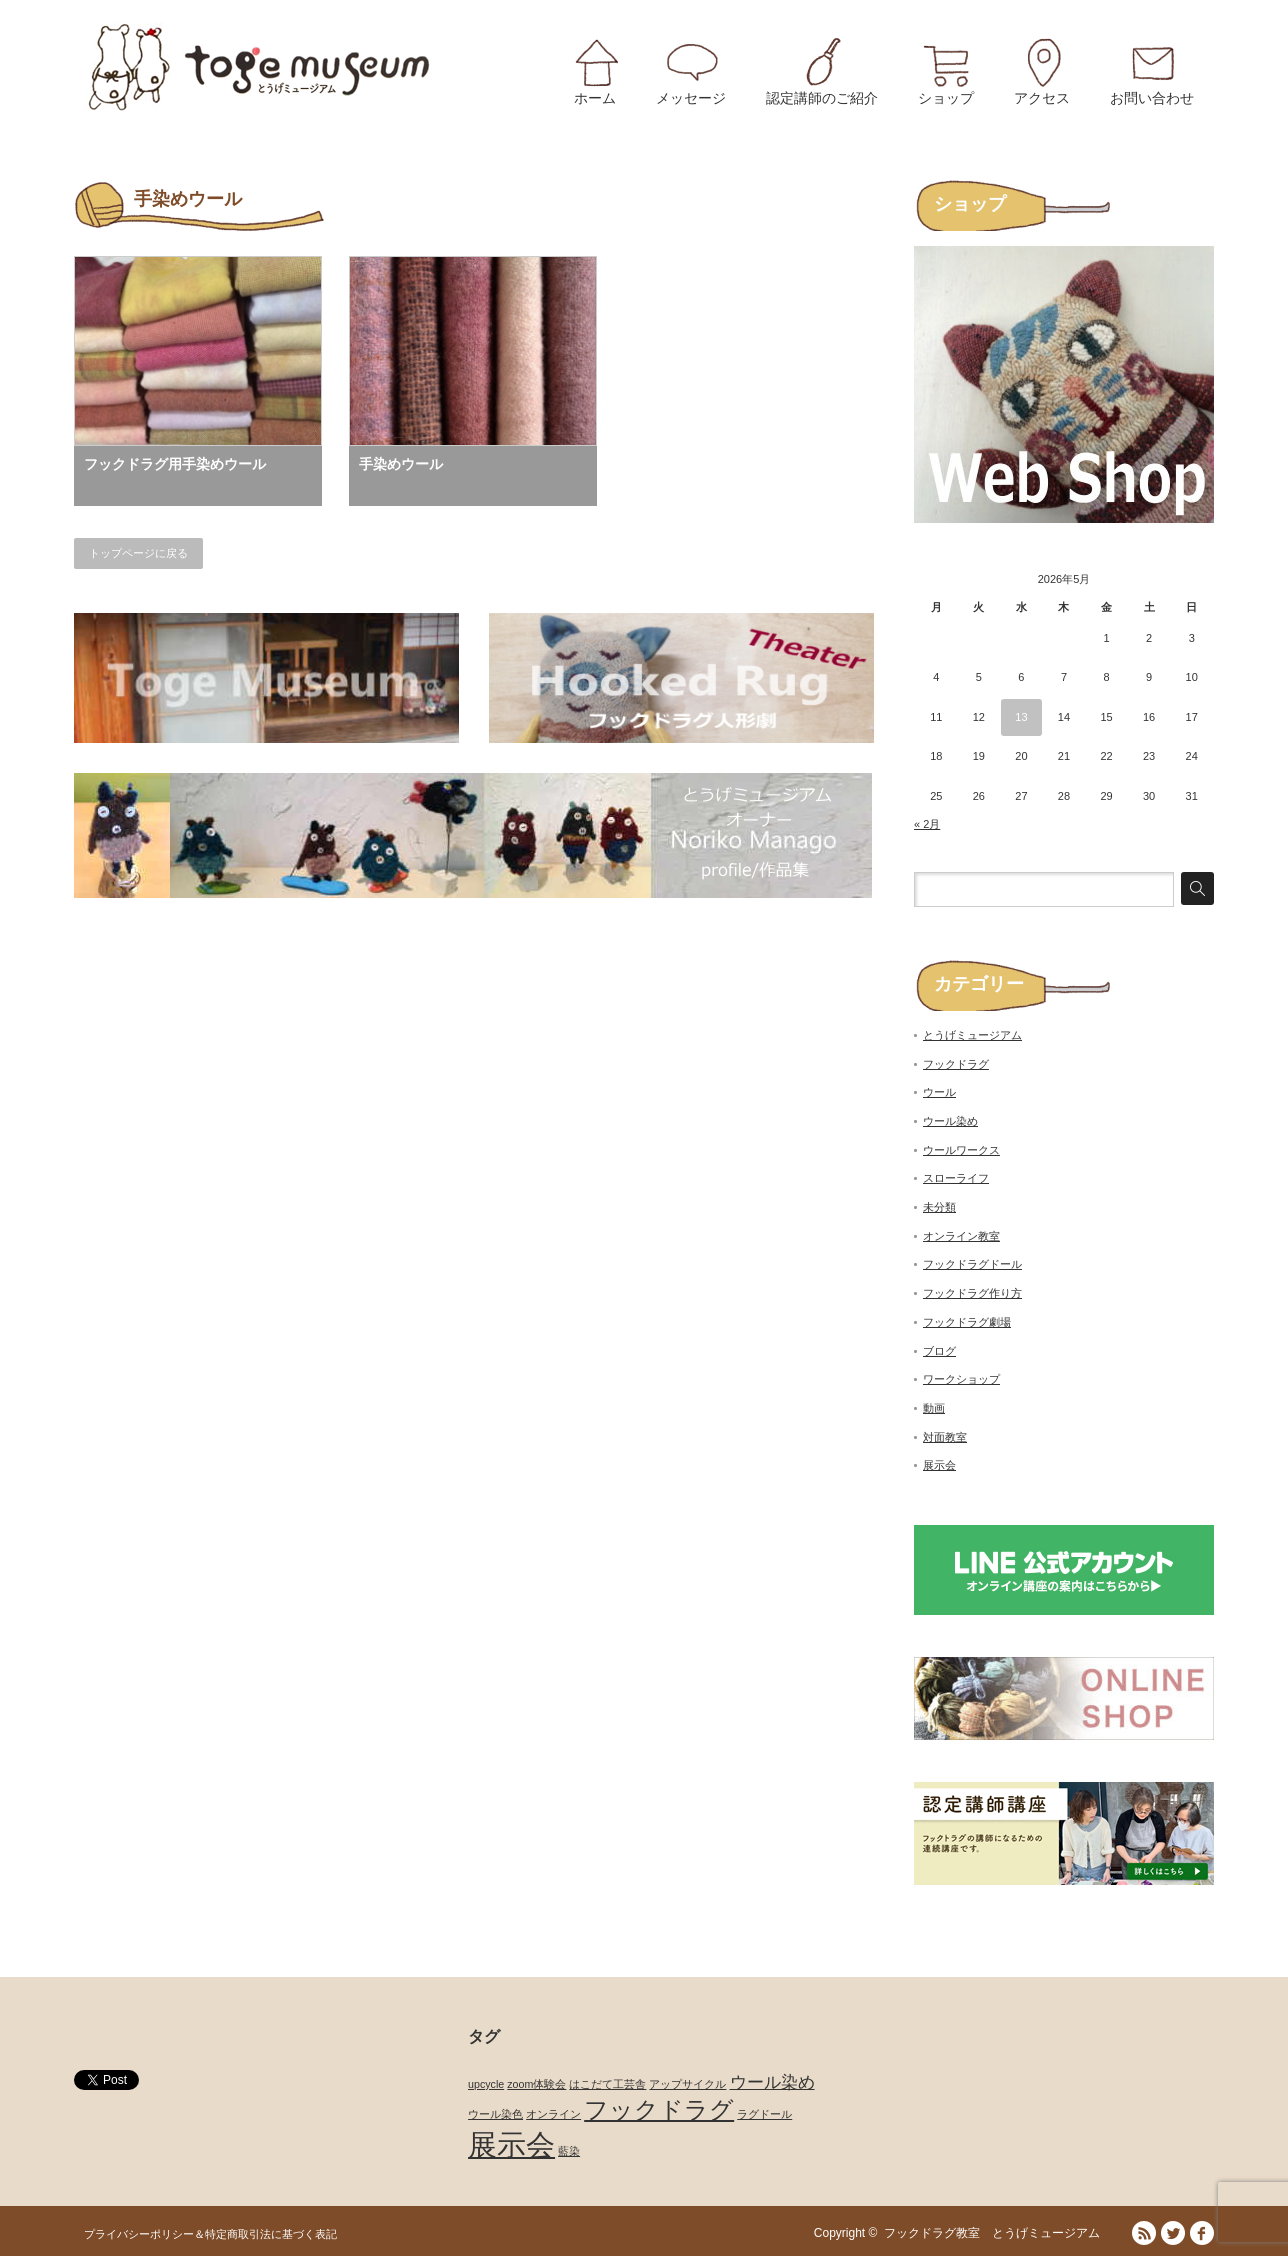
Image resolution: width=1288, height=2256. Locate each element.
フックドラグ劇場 (967, 1322)
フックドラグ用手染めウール (175, 464)
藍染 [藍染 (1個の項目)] (569, 2151)
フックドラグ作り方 (972, 1293)
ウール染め (950, 1121)
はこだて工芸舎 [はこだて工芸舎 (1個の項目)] (607, 2084)
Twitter (1173, 2233)
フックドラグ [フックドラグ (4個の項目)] (659, 2109)
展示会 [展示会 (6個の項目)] (511, 2144)
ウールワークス (961, 1150)
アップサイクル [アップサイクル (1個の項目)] (687, 2084)
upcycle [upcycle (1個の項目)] (486, 2084)
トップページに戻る (138, 553)
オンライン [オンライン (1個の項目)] (553, 2114)
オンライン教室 (961, 1236)
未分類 (939, 1207)
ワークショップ (961, 1379)
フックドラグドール (972, 1264)
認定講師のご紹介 (822, 98)
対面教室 (945, 1437)
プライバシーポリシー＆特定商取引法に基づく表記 (210, 2234)
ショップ (946, 98)
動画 (934, 1408)
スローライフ (956, 1178)
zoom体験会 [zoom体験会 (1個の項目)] (536, 2084)
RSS (1144, 2233)
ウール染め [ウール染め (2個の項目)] (772, 2082)
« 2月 (927, 824)
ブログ (939, 1351)
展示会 (939, 1465)
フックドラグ (956, 1064)
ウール (939, 1092)
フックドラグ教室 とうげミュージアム (998, 2233)
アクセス (1042, 98)
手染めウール (401, 464)
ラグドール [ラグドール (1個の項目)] (764, 2114)
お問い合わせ (1152, 98)
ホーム (595, 98)
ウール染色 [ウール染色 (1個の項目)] (495, 2114)
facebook (1202, 2233)
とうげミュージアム (972, 1035)
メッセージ (691, 98)
